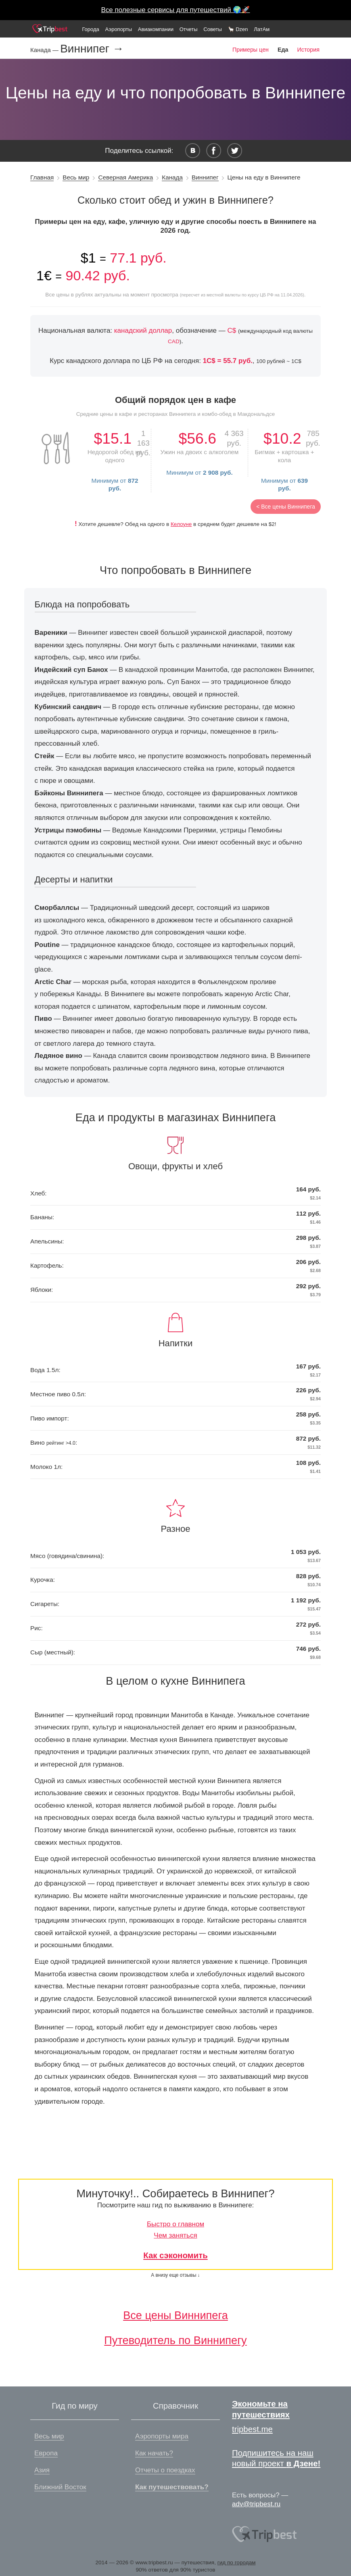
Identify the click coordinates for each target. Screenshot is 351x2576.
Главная (42, 177)
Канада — (45, 50)
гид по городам (236, 2562)
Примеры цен (250, 49)
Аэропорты (118, 29)
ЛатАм (262, 29)
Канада (172, 177)
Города (90, 29)
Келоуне (181, 524)
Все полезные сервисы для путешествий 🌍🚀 (175, 10)
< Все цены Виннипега (285, 506)
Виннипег (205, 177)
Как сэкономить (175, 2255)
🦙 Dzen (238, 29)
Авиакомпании (155, 29)
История (308, 49)
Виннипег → (92, 48)
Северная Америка (125, 177)
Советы (212, 29)
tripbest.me (252, 2429)
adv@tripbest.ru (256, 2504)
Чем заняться (175, 2235)
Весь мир (76, 177)
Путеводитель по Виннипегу (175, 2340)
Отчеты (189, 29)
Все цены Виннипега (175, 2315)
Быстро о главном (175, 2224)
